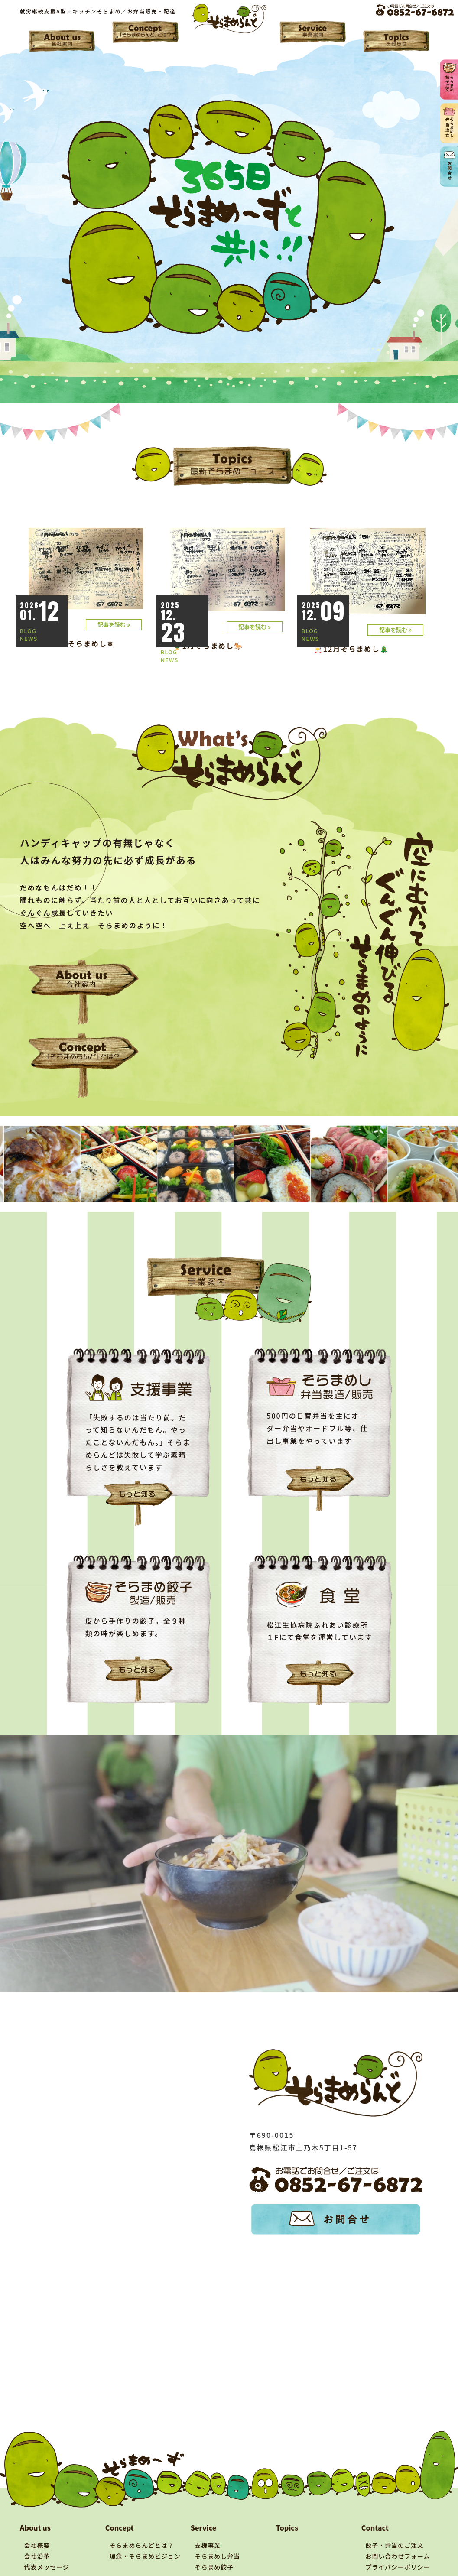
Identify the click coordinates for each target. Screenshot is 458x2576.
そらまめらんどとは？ (142, 2504)
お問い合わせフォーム (398, 2515)
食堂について (214, 2537)
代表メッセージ (47, 2526)
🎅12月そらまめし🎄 (352, 648)
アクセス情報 (43, 2537)
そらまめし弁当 (217, 2515)
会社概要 (37, 2504)
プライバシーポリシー (398, 2526)
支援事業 (208, 2504)
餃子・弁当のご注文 (395, 2504)
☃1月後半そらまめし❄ (73, 643)
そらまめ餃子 (214, 2526)
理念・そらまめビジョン (145, 2515)
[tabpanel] (48, 1123)
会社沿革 (37, 2515)
